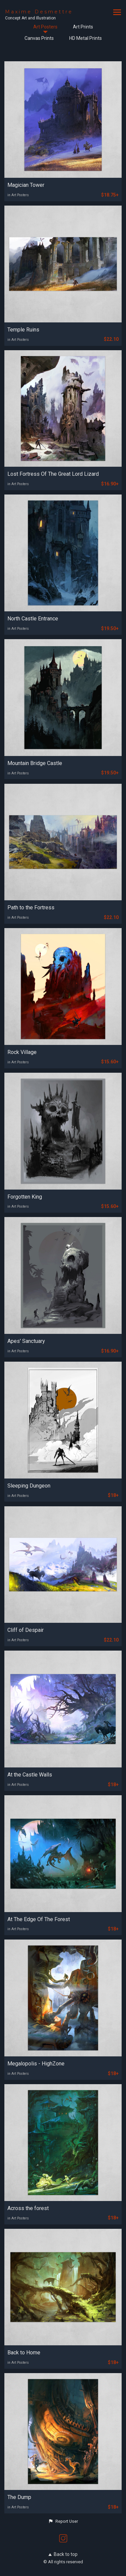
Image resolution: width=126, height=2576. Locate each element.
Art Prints (83, 26)
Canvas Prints (39, 38)
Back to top (63, 2554)
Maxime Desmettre (39, 12)
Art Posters (45, 26)
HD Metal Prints (85, 38)
